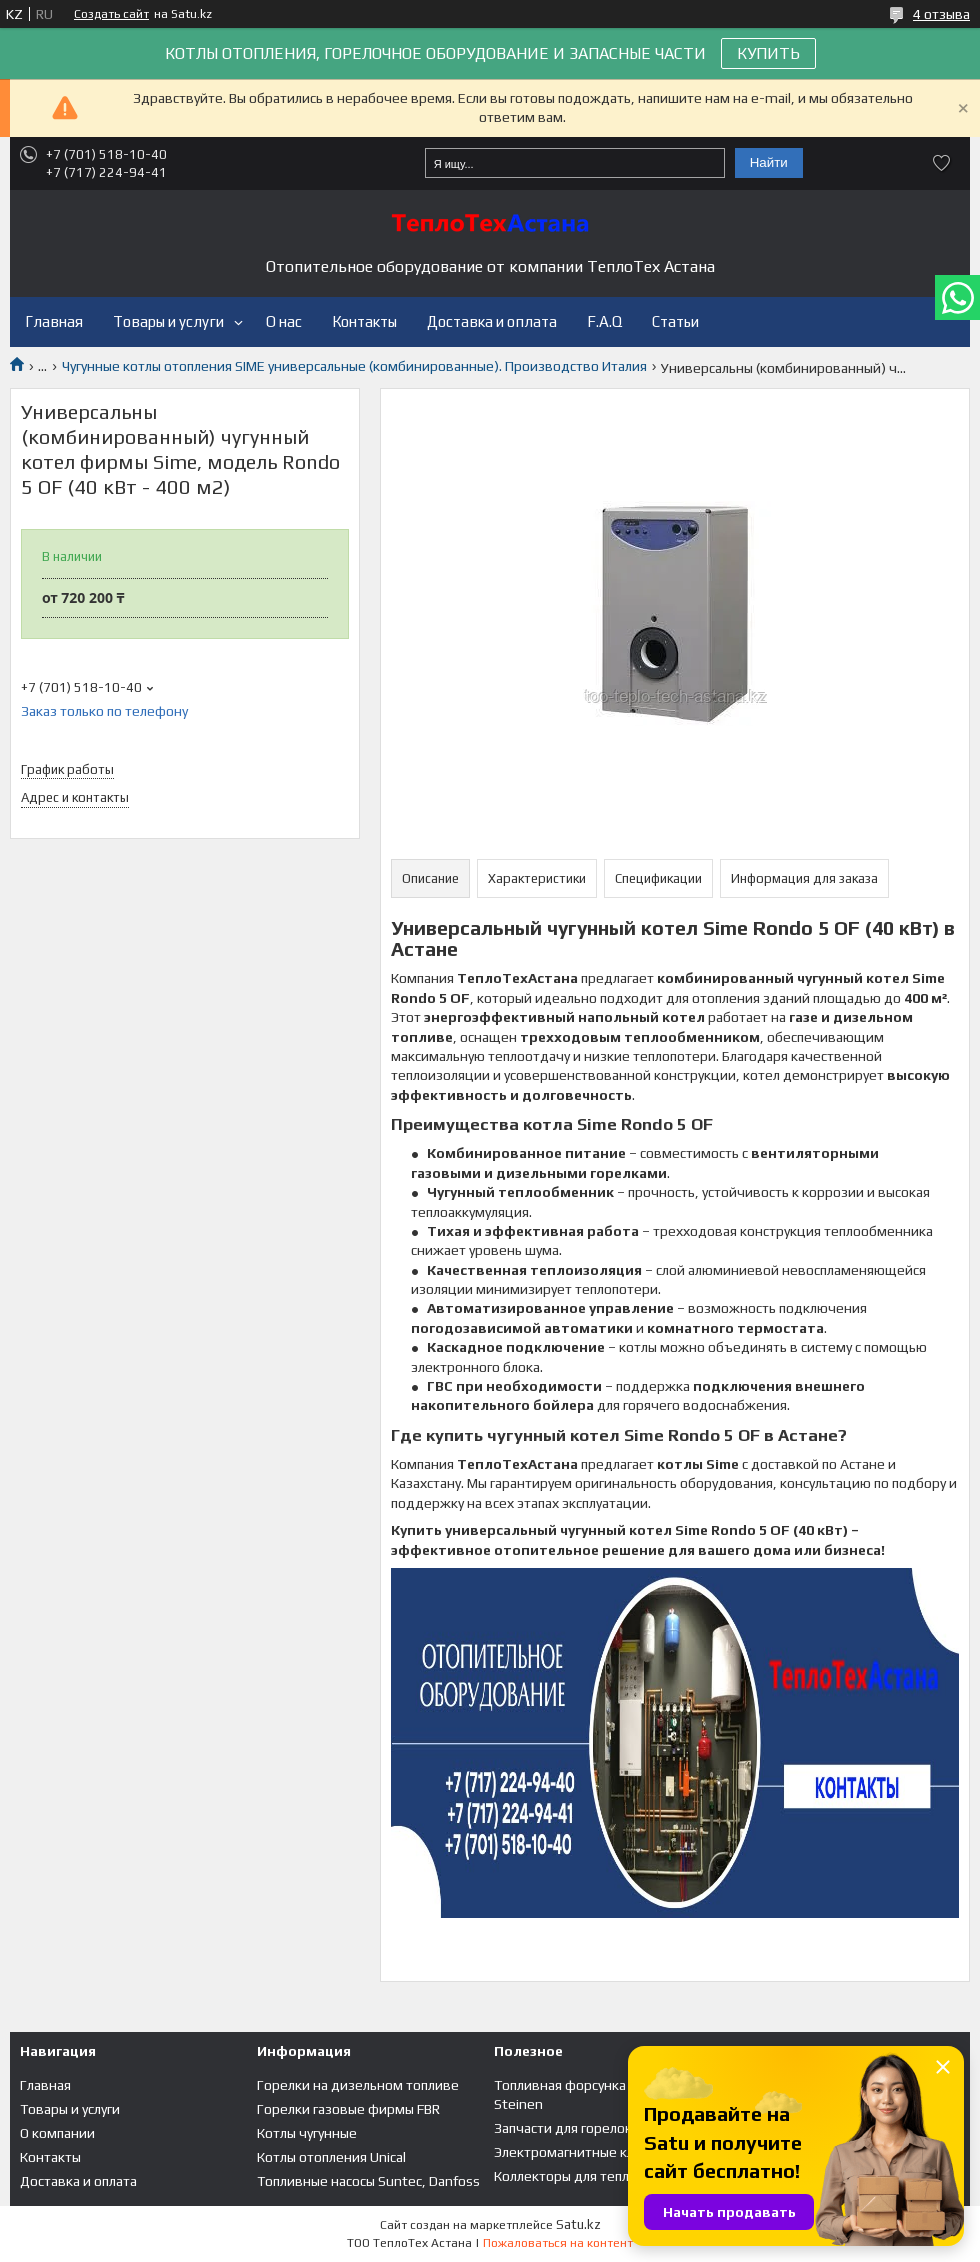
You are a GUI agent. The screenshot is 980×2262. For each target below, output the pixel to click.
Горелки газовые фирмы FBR (348, 2109)
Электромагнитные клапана (582, 2152)
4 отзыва (941, 14)
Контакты (364, 321)
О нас (284, 321)
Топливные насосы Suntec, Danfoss (368, 2181)
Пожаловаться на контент (558, 2243)
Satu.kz (578, 2224)
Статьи (675, 321)
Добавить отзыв (941, 163)
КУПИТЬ (768, 53)
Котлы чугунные (307, 2133)
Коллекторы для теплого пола (588, 2176)
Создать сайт (111, 14)
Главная (54, 321)
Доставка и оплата (492, 321)
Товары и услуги (168, 321)
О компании (57, 2133)
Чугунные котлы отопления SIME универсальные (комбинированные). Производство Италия (354, 366)
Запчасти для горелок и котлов (592, 2128)
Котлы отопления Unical (331, 2157)
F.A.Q (604, 321)
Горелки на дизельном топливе (358, 2085)
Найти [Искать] (769, 162)
